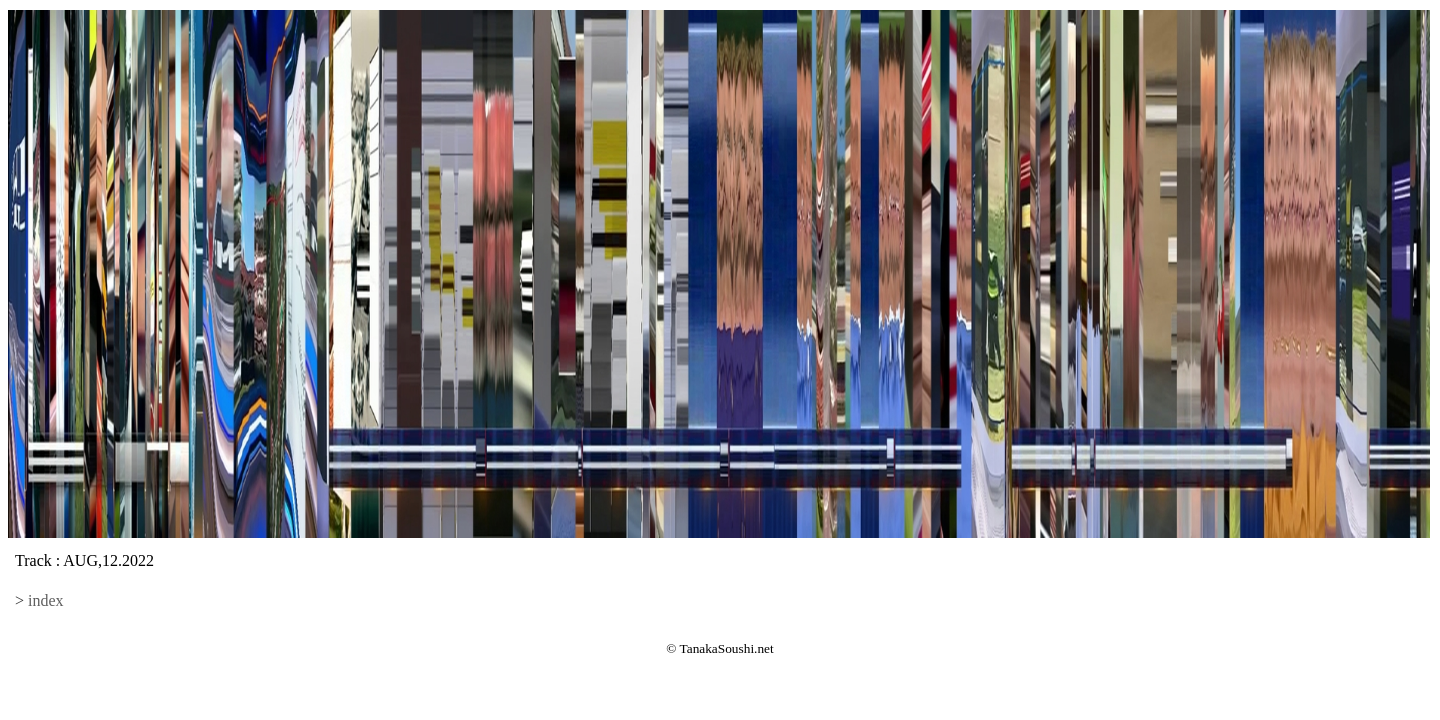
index (46, 600)
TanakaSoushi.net (727, 648)
